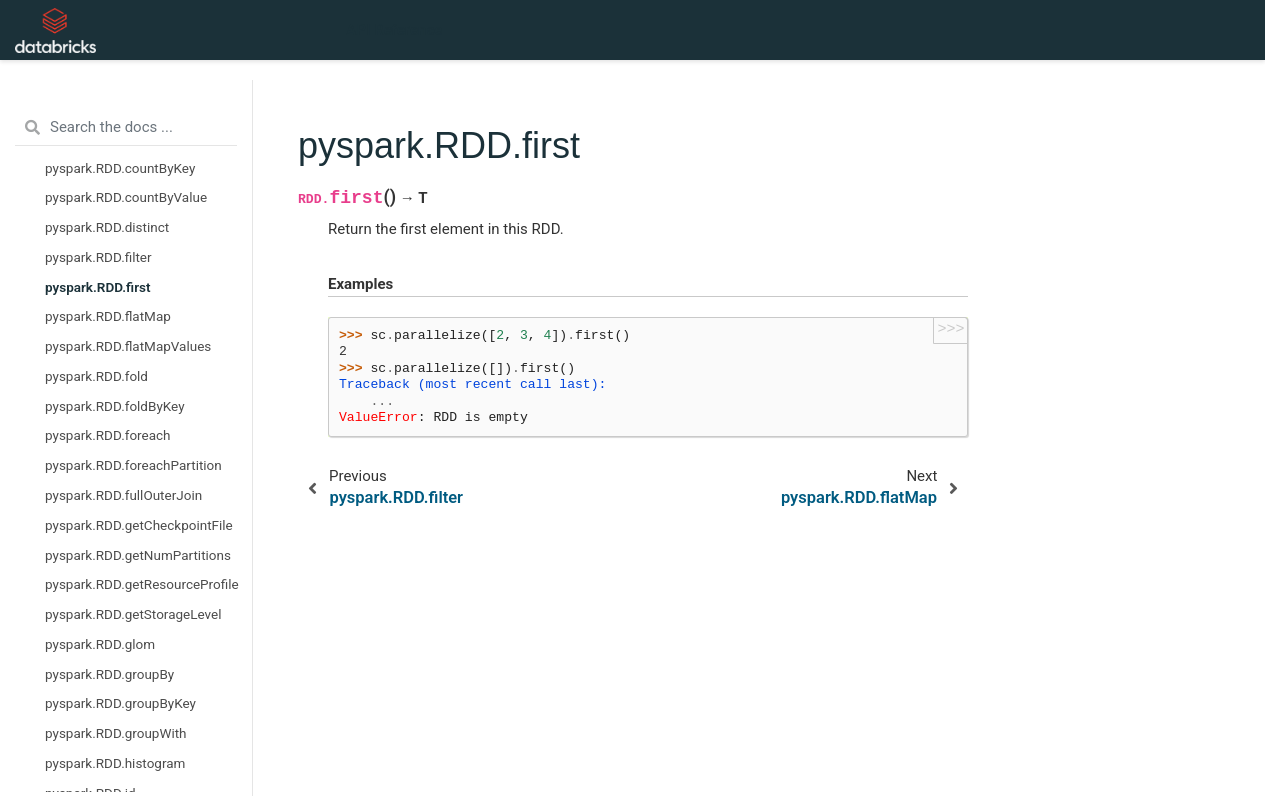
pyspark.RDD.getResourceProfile (142, 584)
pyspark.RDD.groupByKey (120, 703)
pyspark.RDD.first (98, 287)
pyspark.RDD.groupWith (116, 733)
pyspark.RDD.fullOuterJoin (123, 495)
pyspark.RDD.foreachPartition (133, 465)
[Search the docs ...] (126, 128)
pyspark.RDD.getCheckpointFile (139, 525)
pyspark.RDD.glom (100, 644)
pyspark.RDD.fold (96, 376)
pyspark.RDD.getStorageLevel (133, 614)
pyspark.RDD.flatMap (108, 316)
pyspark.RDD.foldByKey (115, 406)
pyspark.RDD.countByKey (120, 168)
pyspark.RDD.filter (98, 257)
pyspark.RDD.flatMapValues (128, 346)
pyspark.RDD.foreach (108, 435)
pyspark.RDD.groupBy (109, 674)
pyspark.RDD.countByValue (126, 197)
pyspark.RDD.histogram (115, 763)
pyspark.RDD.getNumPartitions (138, 555)
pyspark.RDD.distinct (107, 227)
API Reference (394, 30)
